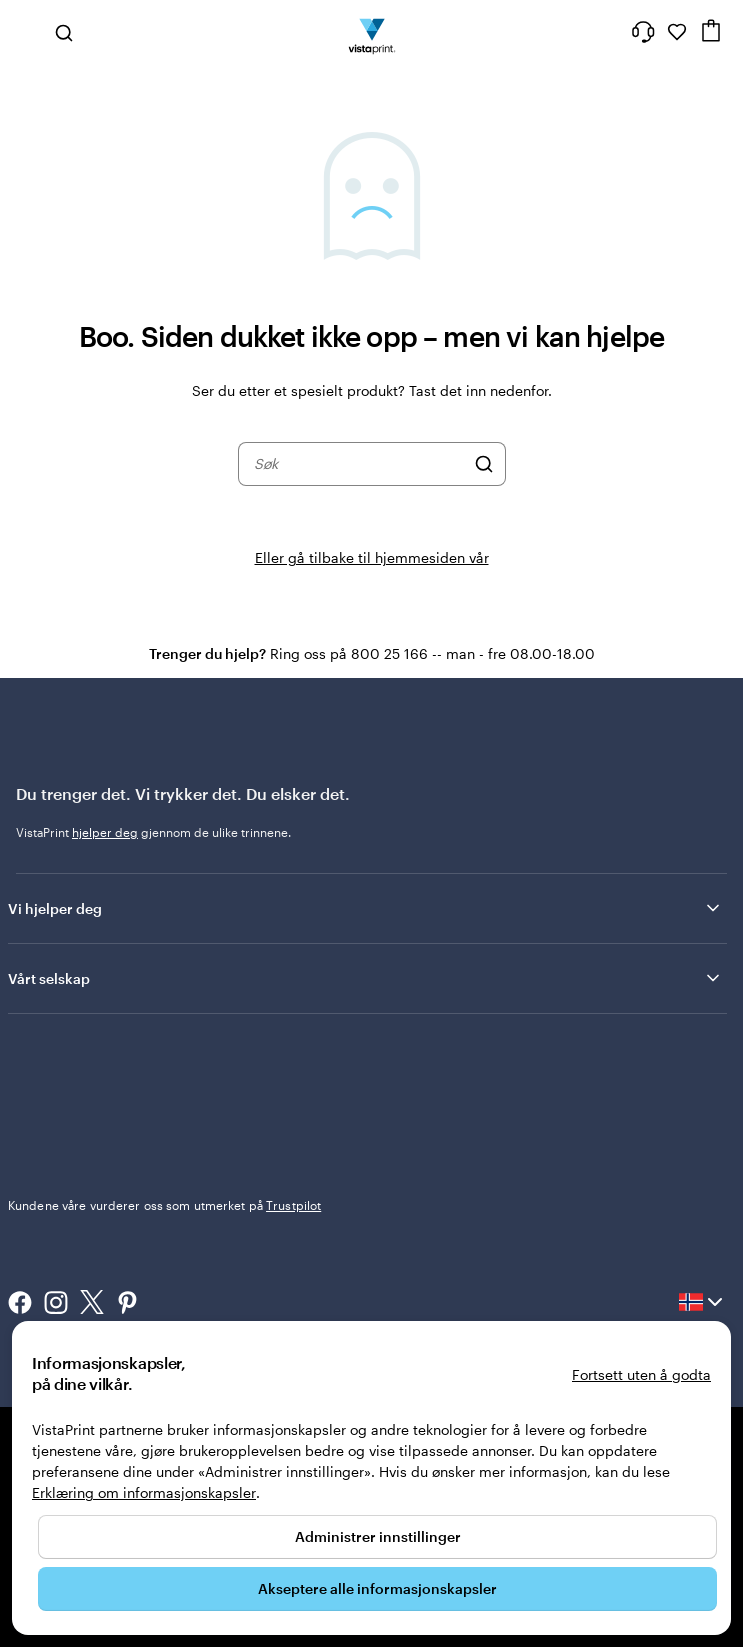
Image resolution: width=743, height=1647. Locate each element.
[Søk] (484, 464)
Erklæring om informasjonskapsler (144, 1492)
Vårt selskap (365, 978)
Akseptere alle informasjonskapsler (377, 1588)
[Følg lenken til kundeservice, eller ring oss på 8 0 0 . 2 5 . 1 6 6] (643, 32)
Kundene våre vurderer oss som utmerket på (164, 1205)
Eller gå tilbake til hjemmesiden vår (372, 557)
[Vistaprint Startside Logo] (371, 32)
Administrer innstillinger (378, 1536)
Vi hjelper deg (365, 908)
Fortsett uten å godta (641, 1374)
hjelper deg (105, 832)
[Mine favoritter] (677, 32)
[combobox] (359, 464)
